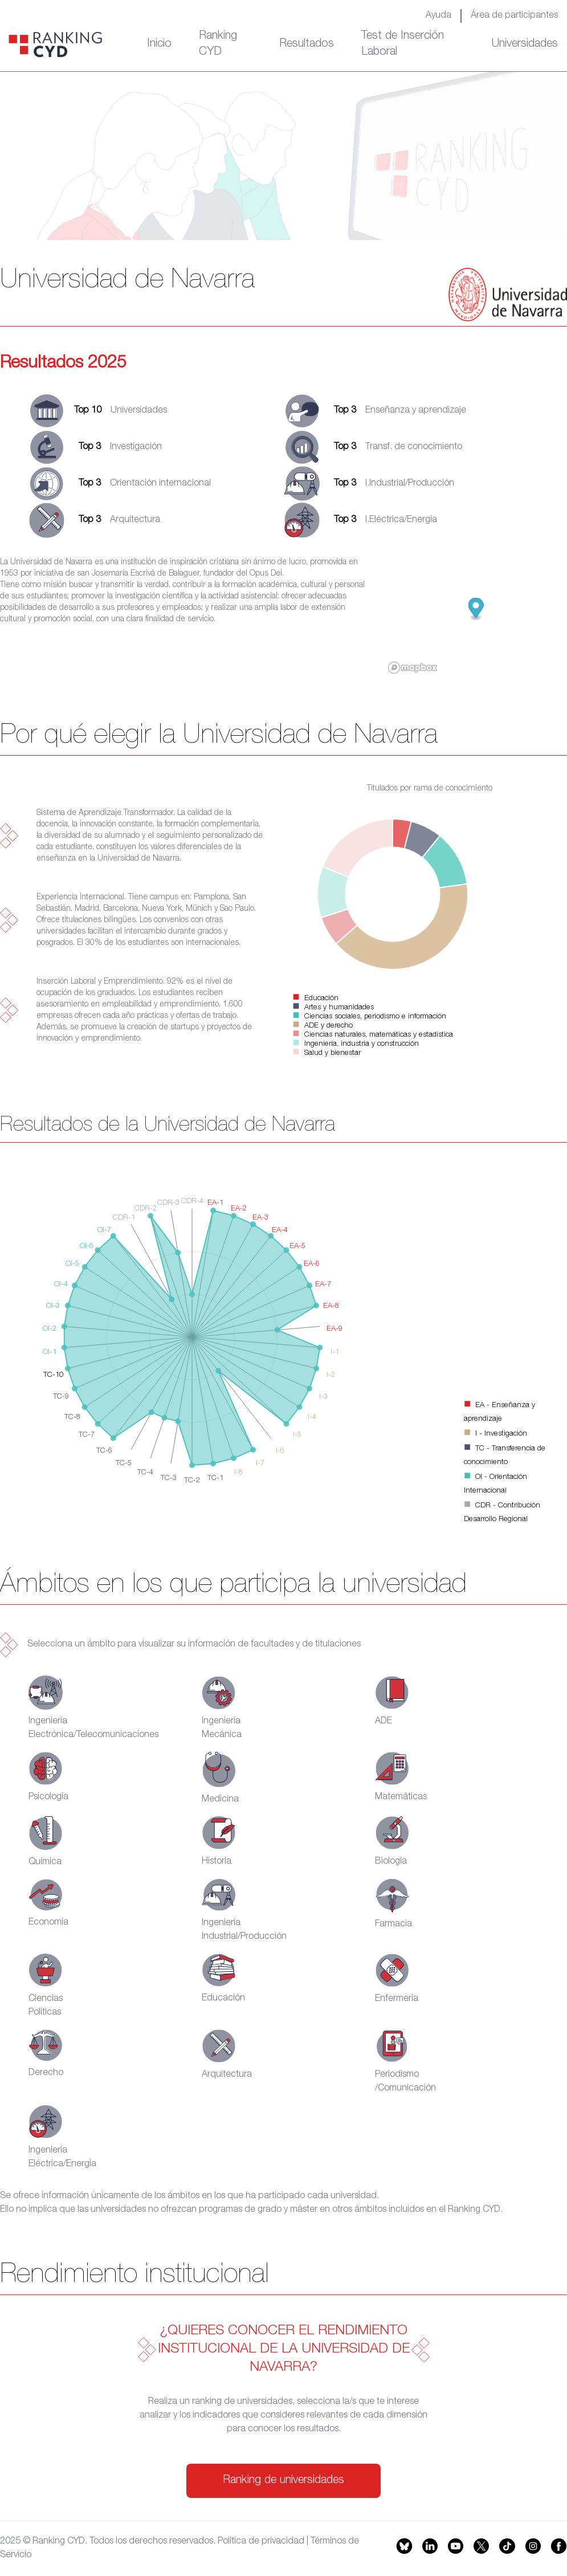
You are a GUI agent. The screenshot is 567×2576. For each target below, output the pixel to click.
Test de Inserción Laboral (402, 44)
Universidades (524, 44)
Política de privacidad (261, 2541)
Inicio (159, 44)
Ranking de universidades (283, 2481)
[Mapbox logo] (412, 667)
